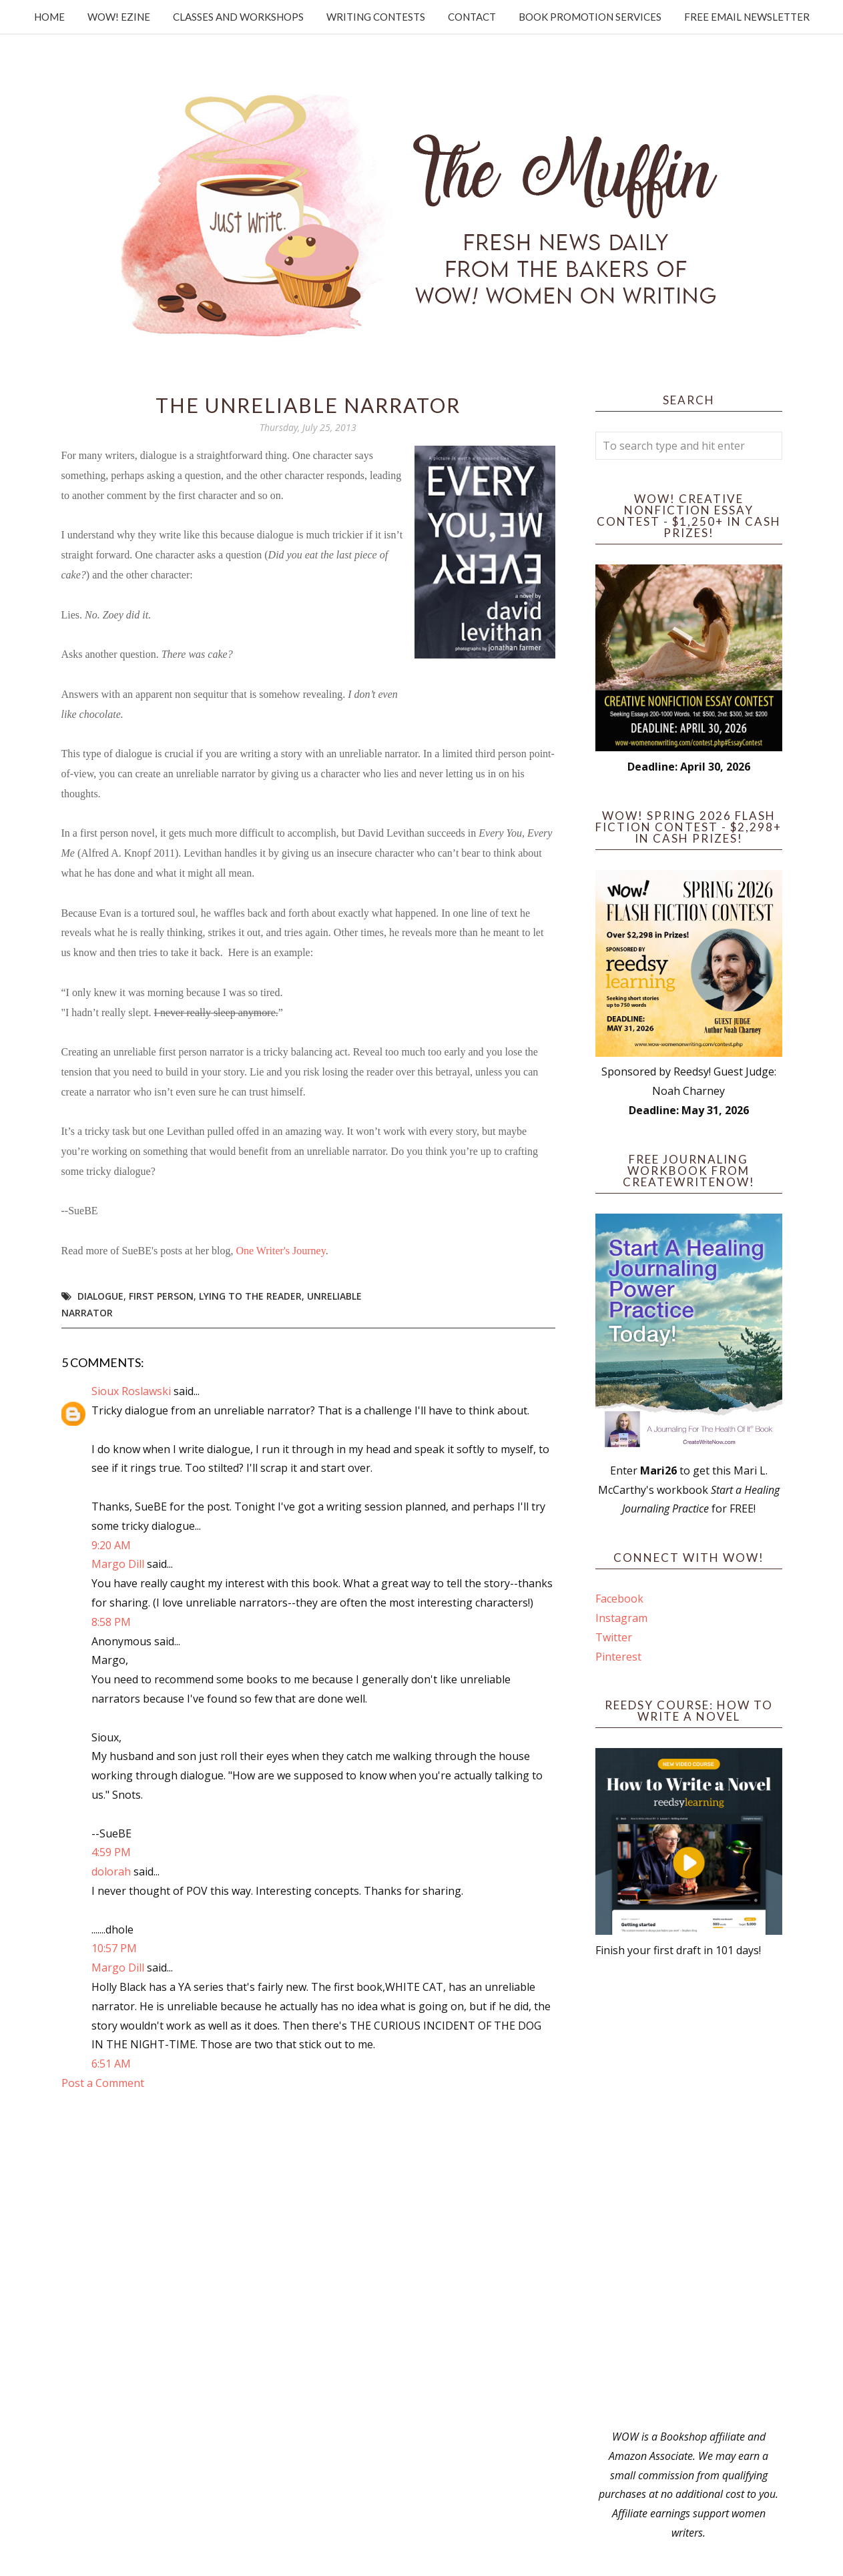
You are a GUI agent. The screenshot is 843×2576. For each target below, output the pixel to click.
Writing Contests (375, 17)
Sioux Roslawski (131, 1391)
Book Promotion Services (590, 17)
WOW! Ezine (118, 17)
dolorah (111, 1871)
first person (161, 1296)
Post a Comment (102, 2083)
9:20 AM (111, 1545)
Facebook (619, 1598)
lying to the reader (250, 1296)
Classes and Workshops (238, 17)
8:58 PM (111, 1622)
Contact (472, 17)
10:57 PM (114, 1948)
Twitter (613, 1637)
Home (49, 17)
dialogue (100, 1296)
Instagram (621, 1618)
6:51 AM (111, 2063)
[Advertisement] (688, 2194)
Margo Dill (117, 1564)
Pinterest (618, 1656)
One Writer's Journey (280, 1250)
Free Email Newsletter (747, 17)
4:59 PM (111, 1852)
